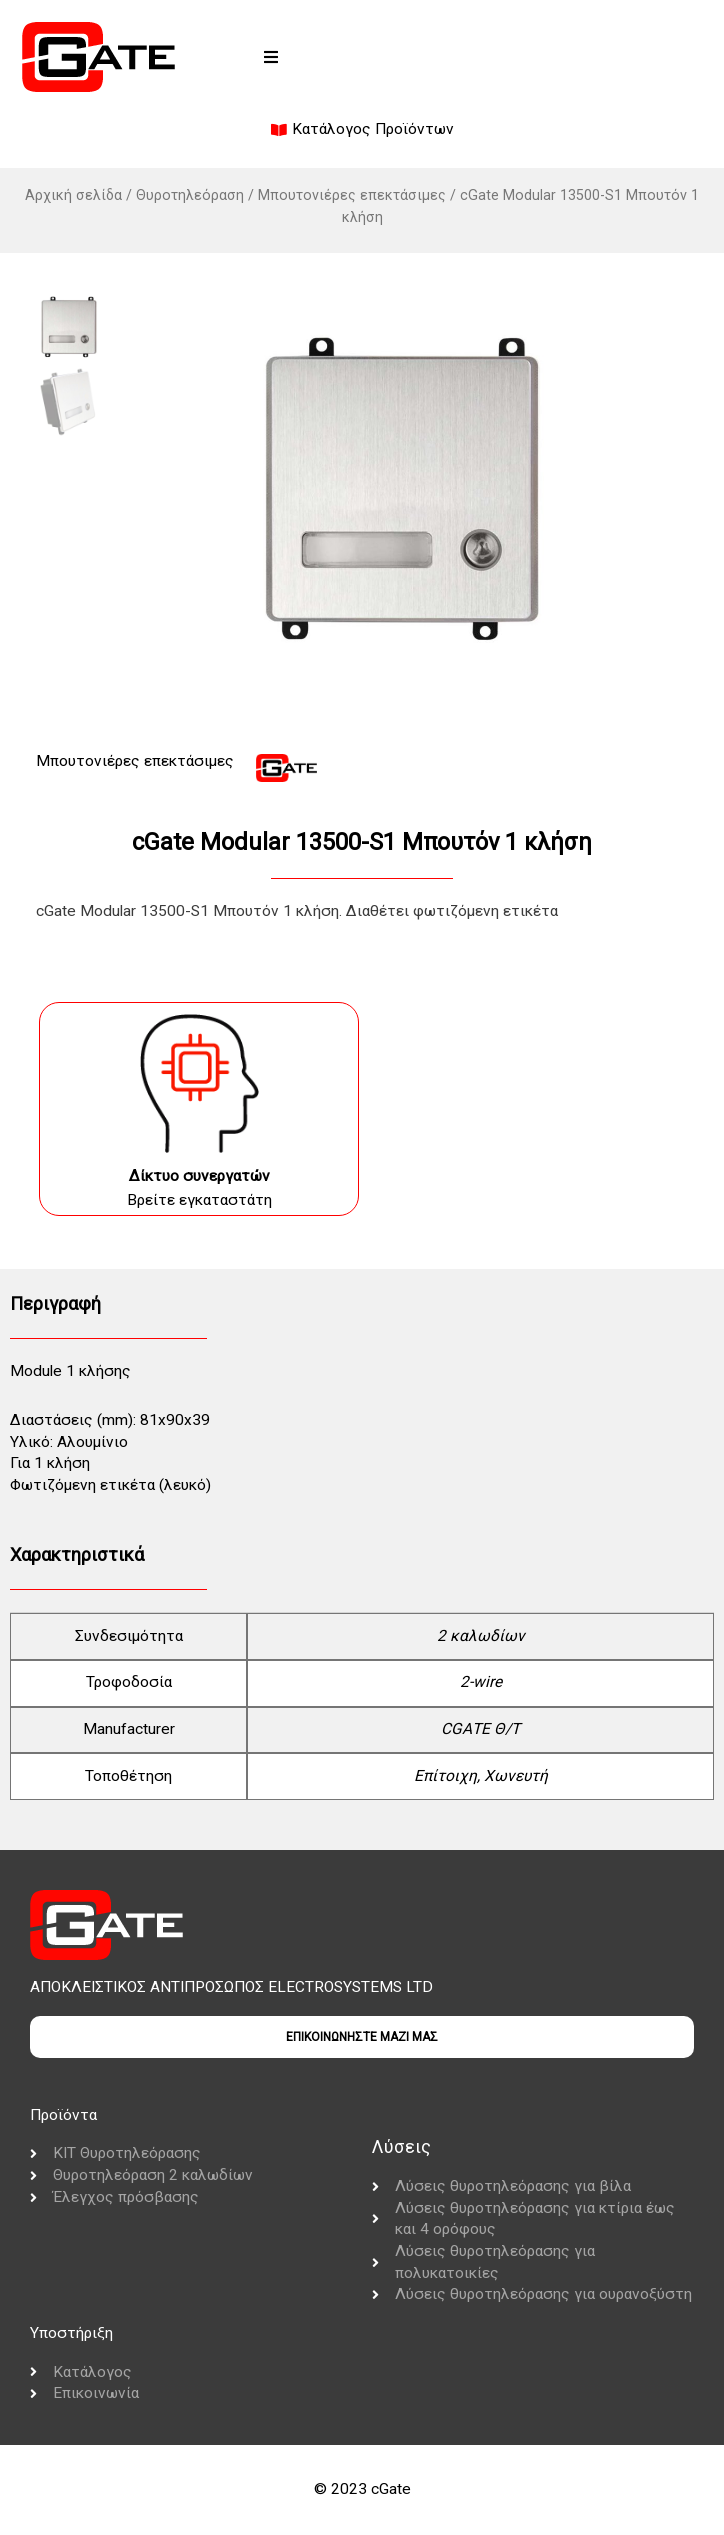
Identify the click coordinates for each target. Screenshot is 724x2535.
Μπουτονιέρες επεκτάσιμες (352, 195)
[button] (271, 57)
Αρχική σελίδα (73, 195)
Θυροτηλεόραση (190, 195)
